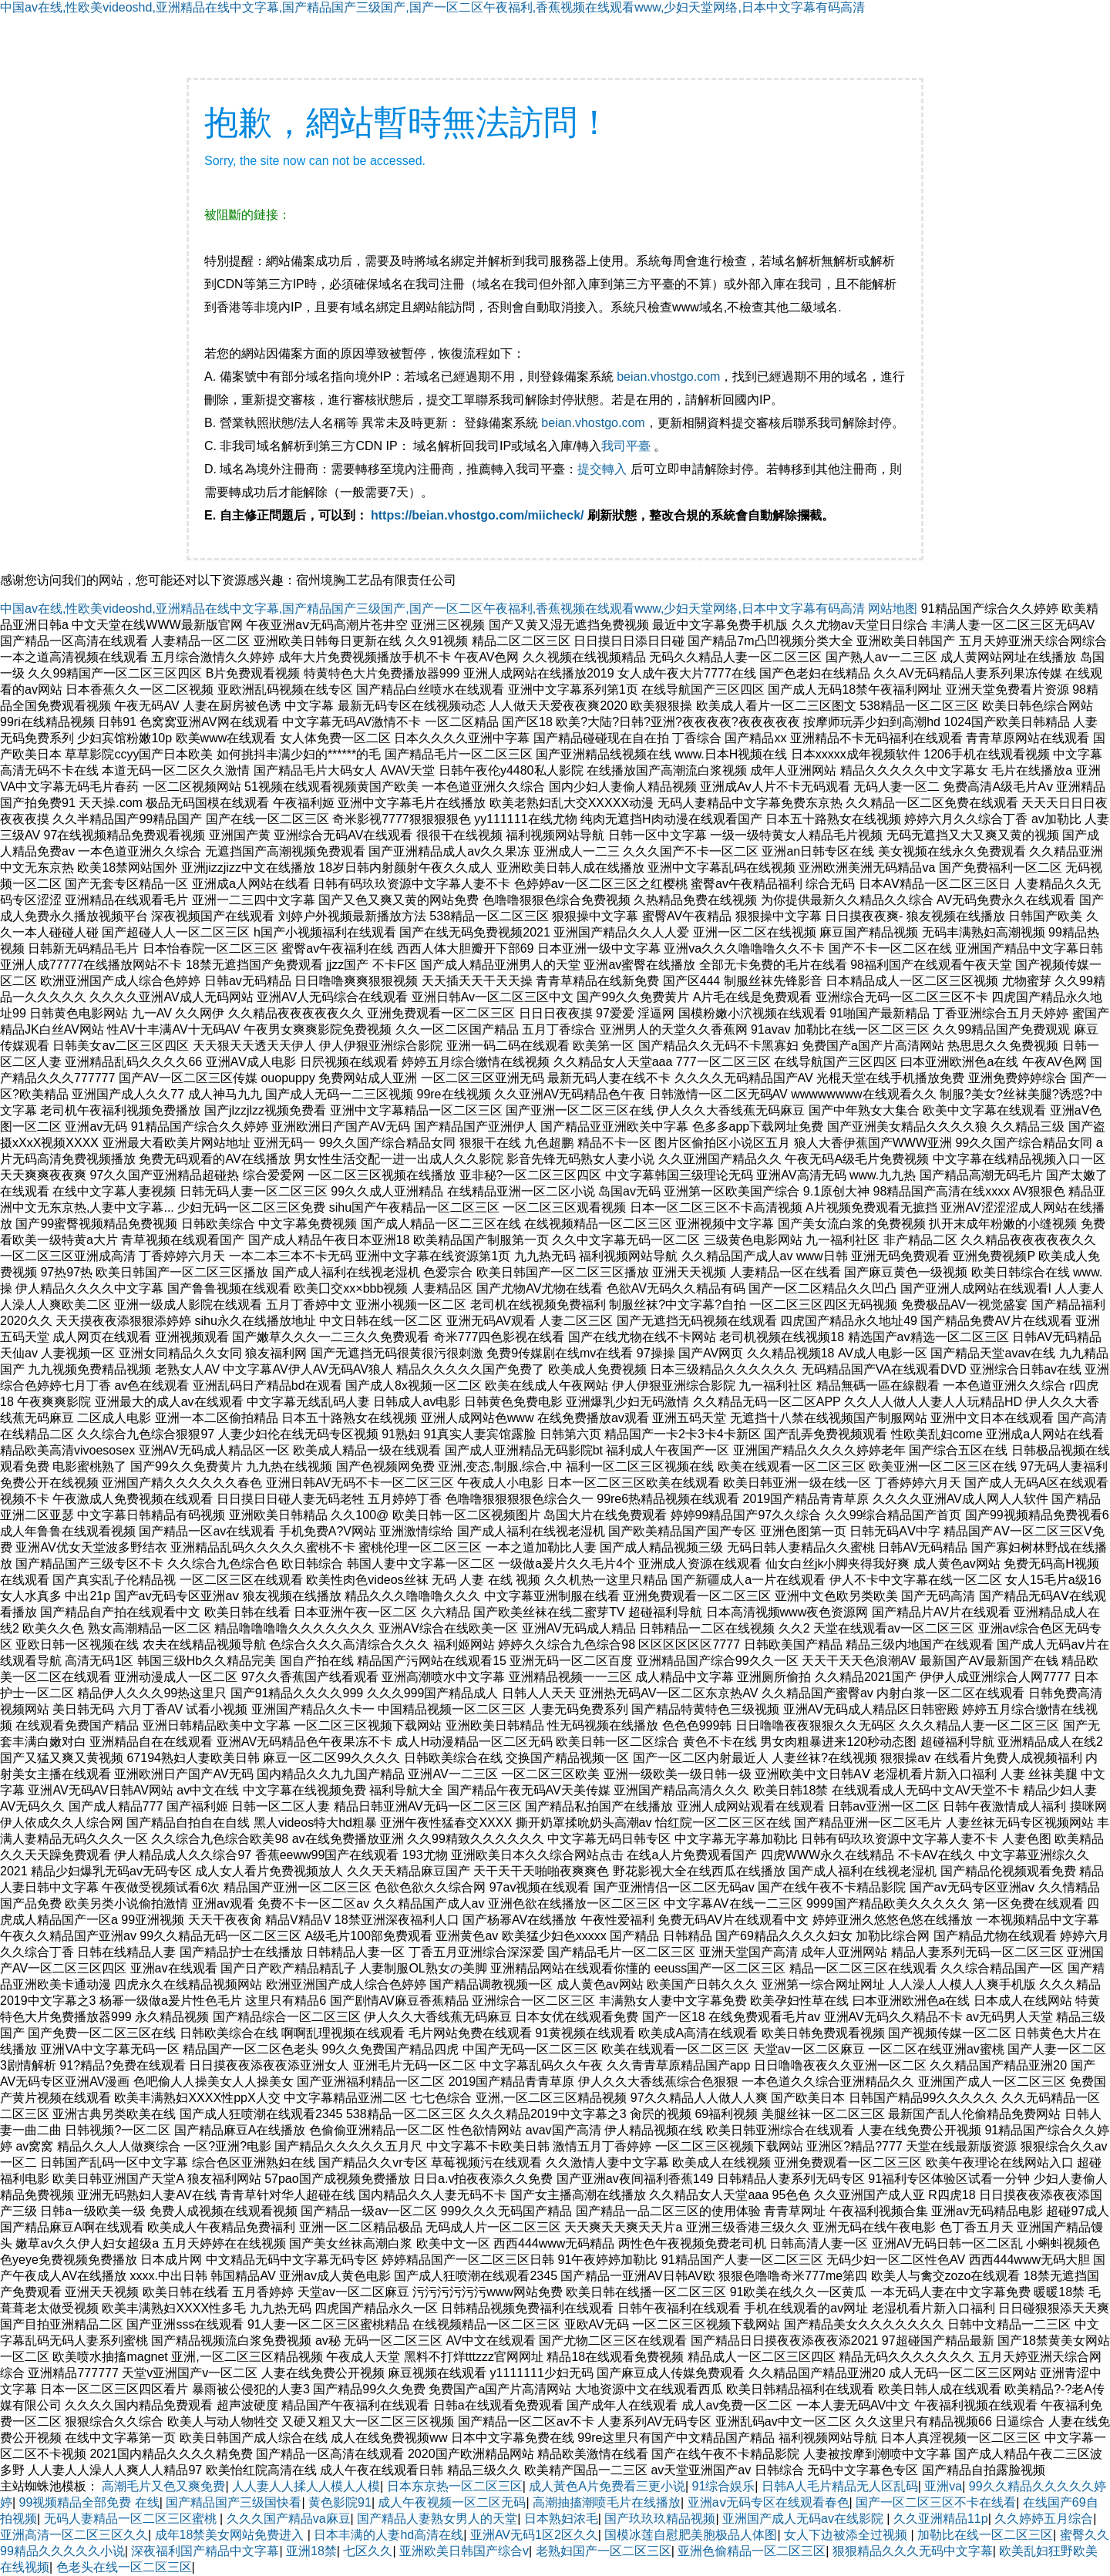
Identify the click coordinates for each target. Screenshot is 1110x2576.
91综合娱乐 (723, 2486)
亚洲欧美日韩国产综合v (464, 2551)
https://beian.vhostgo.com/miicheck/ (477, 515)
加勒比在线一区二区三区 (985, 2534)
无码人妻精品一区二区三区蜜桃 (132, 2518)
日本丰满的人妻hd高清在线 (388, 2534)
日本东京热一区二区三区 (455, 2486)
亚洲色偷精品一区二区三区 (752, 2551)
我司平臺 (627, 445)
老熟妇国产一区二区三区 (603, 2551)
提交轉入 (602, 469)
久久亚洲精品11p (940, 2518)
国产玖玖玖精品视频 (659, 2518)
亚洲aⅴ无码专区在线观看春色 (768, 2502)
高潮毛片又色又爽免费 (163, 2486)
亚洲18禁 (311, 2551)
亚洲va (943, 2486)
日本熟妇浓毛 (561, 2518)
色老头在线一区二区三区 (124, 2567)
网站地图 (892, 608)
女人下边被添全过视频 (847, 2534)
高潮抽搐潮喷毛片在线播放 (607, 2502)
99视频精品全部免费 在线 (89, 2502)
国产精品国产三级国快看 (233, 2502)
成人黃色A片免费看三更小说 (607, 2486)
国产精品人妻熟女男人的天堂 (437, 2518)
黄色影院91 (340, 2502)
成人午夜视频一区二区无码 (452, 2502)
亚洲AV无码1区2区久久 (534, 2534)
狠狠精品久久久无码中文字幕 (912, 2551)
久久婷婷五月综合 (1043, 2518)
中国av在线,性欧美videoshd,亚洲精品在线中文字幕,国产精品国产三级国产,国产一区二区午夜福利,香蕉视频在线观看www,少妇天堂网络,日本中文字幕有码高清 (432, 7)
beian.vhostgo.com (668, 376)
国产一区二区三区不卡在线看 (936, 2502)
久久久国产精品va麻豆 (289, 2518)
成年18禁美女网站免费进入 (231, 2534)
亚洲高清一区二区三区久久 (74, 2534)
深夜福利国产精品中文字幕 (205, 2551)
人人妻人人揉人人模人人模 (306, 2486)
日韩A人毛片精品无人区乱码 (840, 2486)
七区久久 (367, 2551)
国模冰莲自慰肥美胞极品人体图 (690, 2534)
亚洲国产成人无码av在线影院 (804, 2518)
